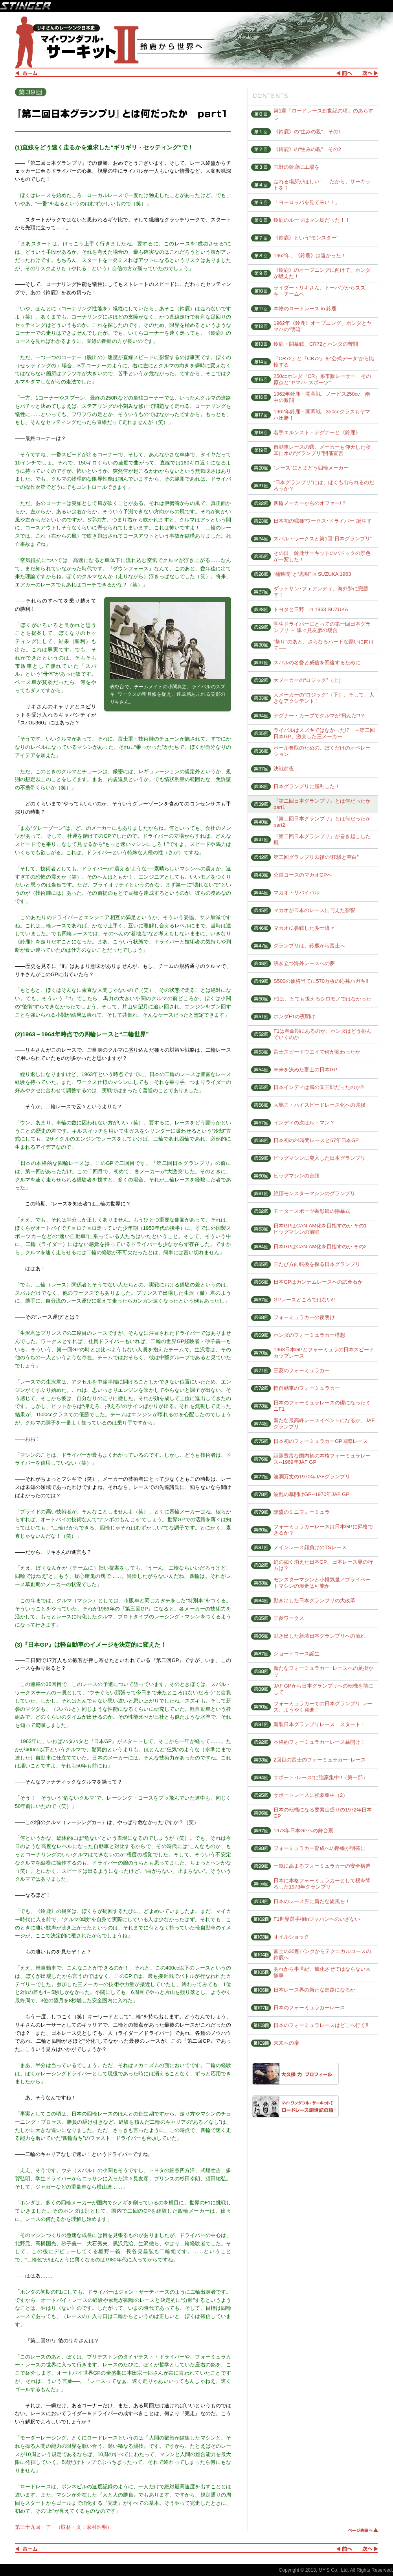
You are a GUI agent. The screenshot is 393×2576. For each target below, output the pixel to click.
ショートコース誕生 (297, 1654)
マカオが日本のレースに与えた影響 (314, 910)
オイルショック (291, 1937)
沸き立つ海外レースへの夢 (304, 963)
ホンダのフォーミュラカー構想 (309, 1335)
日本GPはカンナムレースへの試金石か (318, 1282)
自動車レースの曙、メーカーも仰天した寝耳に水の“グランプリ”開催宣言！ (322, 450)
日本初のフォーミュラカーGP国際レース (321, 1441)
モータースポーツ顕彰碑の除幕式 (312, 1211)
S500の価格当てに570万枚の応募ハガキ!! (321, 981)
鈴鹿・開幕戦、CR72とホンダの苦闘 (316, 344)
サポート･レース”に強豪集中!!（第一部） (321, 1777)
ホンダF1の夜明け (294, 1016)
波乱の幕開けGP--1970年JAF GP (311, 1494)
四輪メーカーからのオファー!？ (310, 503)
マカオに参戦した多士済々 (304, 928)
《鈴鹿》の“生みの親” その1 (307, 132)
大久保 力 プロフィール (295, 2074)
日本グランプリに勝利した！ (307, 786)
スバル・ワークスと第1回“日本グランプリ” (323, 539)
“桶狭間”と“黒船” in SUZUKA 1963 (312, 574)
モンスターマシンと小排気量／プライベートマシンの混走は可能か (322, 1583)
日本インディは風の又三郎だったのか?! (319, 1087)
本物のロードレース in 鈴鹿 (305, 308)
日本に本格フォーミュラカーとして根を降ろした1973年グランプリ (322, 1884)
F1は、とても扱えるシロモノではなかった (322, 999)
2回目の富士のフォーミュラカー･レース (320, 1760)
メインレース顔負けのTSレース (310, 1547)
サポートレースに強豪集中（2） (311, 1795)
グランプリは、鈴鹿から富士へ (309, 946)
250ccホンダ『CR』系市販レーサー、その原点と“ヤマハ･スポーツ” (322, 379)
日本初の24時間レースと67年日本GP (316, 1140)
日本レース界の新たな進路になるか (314, 1990)
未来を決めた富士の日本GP (305, 1069)
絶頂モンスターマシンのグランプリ (314, 1193)
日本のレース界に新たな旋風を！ (312, 1901)
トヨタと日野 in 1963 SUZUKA (311, 609)
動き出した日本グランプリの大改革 (314, 1600)
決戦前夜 (284, 769)
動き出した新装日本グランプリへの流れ (319, 1636)
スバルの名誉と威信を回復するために (317, 662)
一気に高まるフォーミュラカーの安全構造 (322, 1866)
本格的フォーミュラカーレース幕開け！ (319, 1742)
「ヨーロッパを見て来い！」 (307, 202)
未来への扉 (286, 2043)
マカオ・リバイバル (297, 893)
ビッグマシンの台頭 (297, 1176)
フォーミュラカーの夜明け (304, 1317)
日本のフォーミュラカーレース (309, 2007)
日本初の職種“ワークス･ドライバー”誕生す (323, 521)
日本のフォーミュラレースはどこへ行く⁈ (321, 2025)
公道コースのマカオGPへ (303, 875)
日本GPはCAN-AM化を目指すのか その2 (320, 1246)
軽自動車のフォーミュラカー (307, 1388)
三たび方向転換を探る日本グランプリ (317, 1264)
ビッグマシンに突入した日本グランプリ (319, 1158)
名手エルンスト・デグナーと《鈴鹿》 (317, 432)
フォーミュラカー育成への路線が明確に (319, 1848)
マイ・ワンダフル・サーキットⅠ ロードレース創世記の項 (295, 2106)
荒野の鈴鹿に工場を (297, 167)
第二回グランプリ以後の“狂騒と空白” (316, 857)
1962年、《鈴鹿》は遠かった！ (310, 255)
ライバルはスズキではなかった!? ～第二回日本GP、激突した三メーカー (324, 733)
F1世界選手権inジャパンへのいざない (317, 1919)
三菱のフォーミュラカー (302, 1370)
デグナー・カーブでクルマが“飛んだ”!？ (319, 716)
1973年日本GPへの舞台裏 (303, 1830)
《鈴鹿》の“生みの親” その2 (307, 149)
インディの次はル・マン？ (304, 1123)
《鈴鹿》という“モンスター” (306, 238)
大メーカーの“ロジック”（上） (308, 680)
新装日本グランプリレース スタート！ (319, 1724)
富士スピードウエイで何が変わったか (317, 1052)
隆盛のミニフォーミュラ (302, 1512)
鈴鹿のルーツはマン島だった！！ (312, 220)
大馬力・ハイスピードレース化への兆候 (319, 1105)
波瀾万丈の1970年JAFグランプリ (312, 1477)
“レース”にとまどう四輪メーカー (311, 468)
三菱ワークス (289, 1618)
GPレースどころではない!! (304, 1300)
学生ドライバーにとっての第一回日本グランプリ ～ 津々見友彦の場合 (322, 627)
